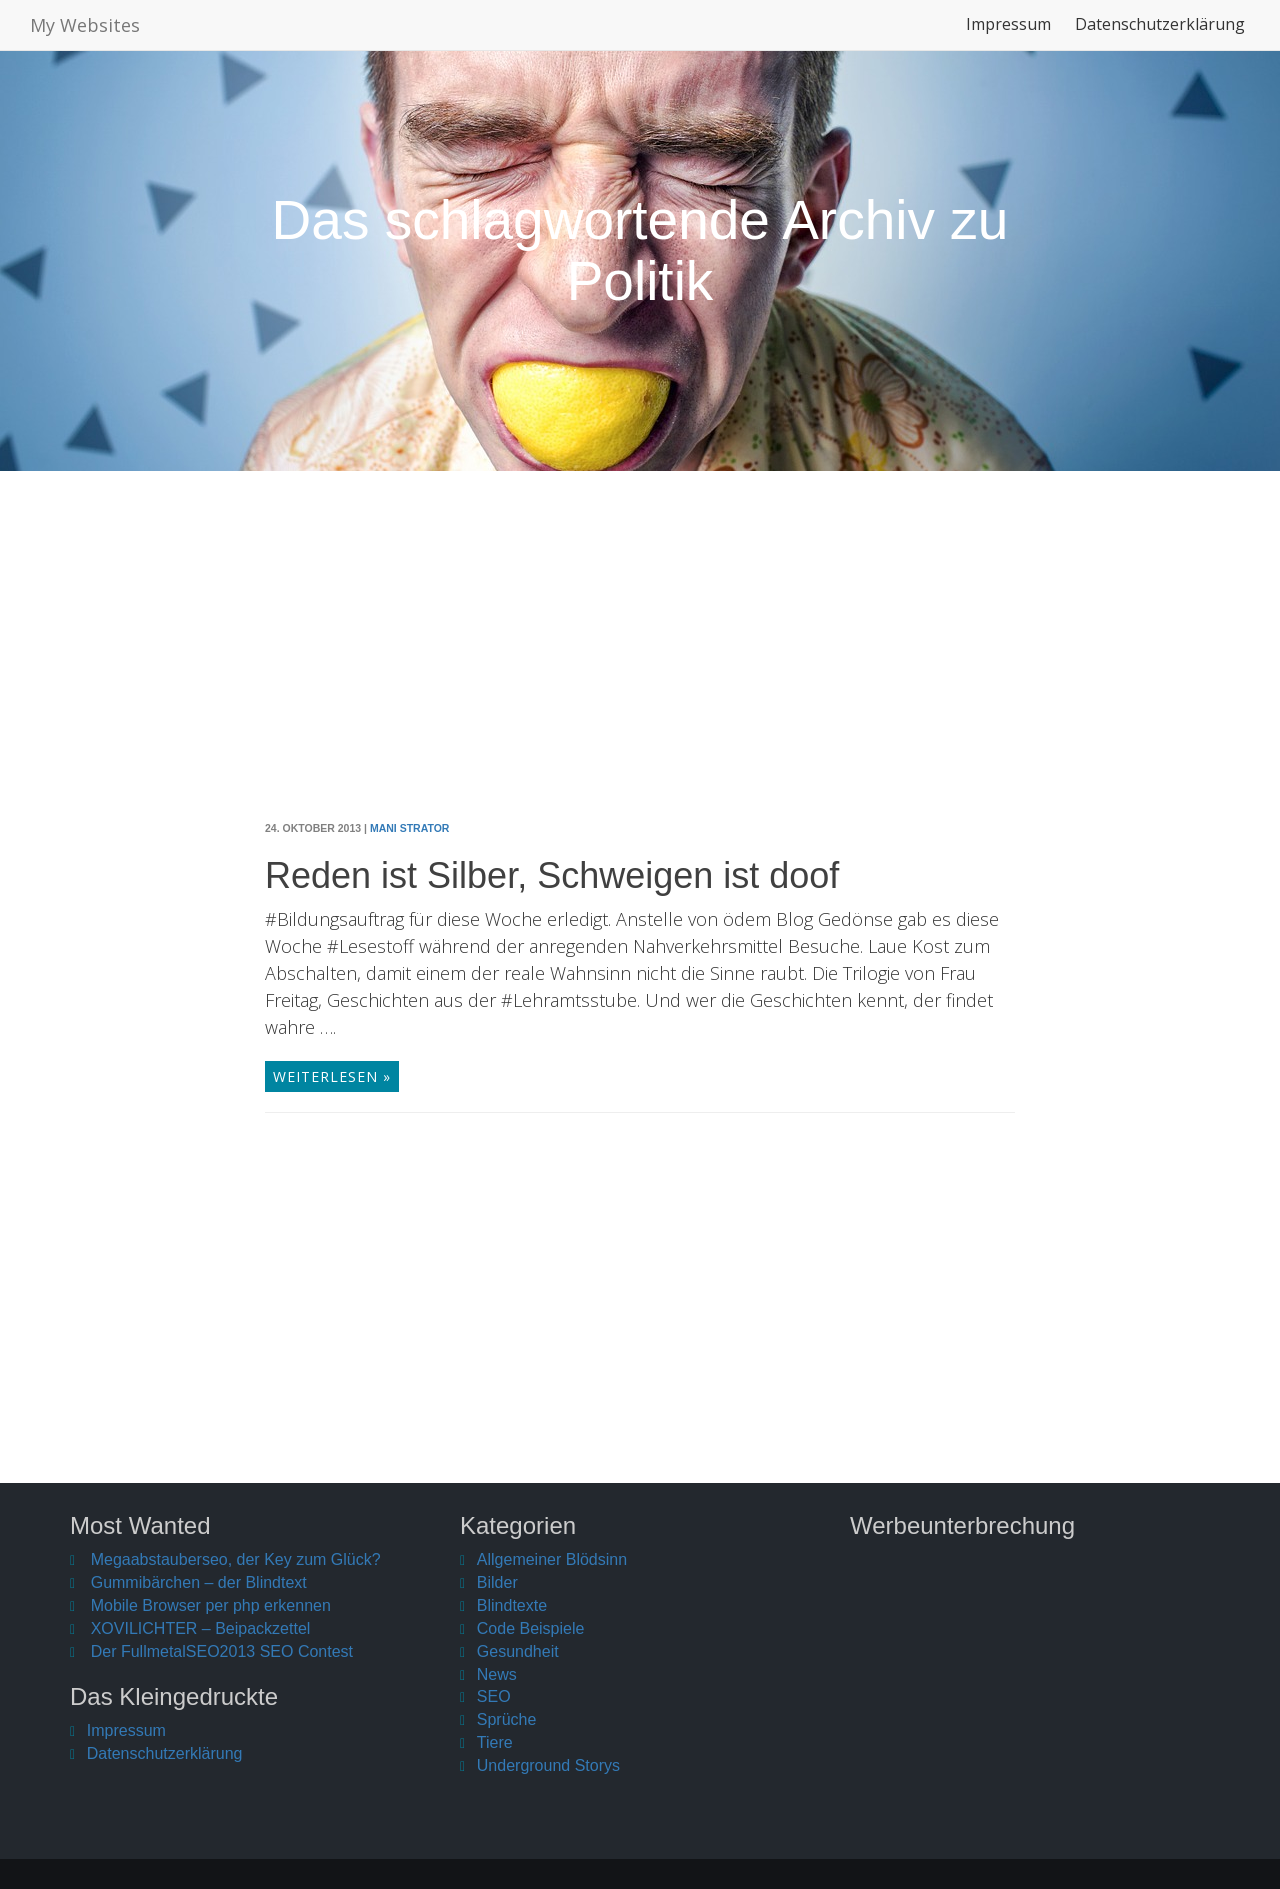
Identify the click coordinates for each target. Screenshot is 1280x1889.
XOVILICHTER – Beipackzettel (201, 1628)
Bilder (497, 1582)
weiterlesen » (332, 1076)
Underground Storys (548, 1765)
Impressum (1008, 34)
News (497, 1674)
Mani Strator (410, 828)
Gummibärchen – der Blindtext (199, 1582)
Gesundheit (518, 1651)
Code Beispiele (531, 1628)
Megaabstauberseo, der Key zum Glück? (236, 1559)
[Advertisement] (640, 661)
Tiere (495, 1742)
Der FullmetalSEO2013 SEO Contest (222, 1651)
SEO (494, 1696)
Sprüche (507, 1719)
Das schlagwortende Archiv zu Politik (640, 250)
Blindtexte (512, 1605)
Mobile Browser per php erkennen (211, 1605)
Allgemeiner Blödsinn (552, 1559)
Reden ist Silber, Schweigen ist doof (552, 875)
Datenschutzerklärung (1160, 34)
